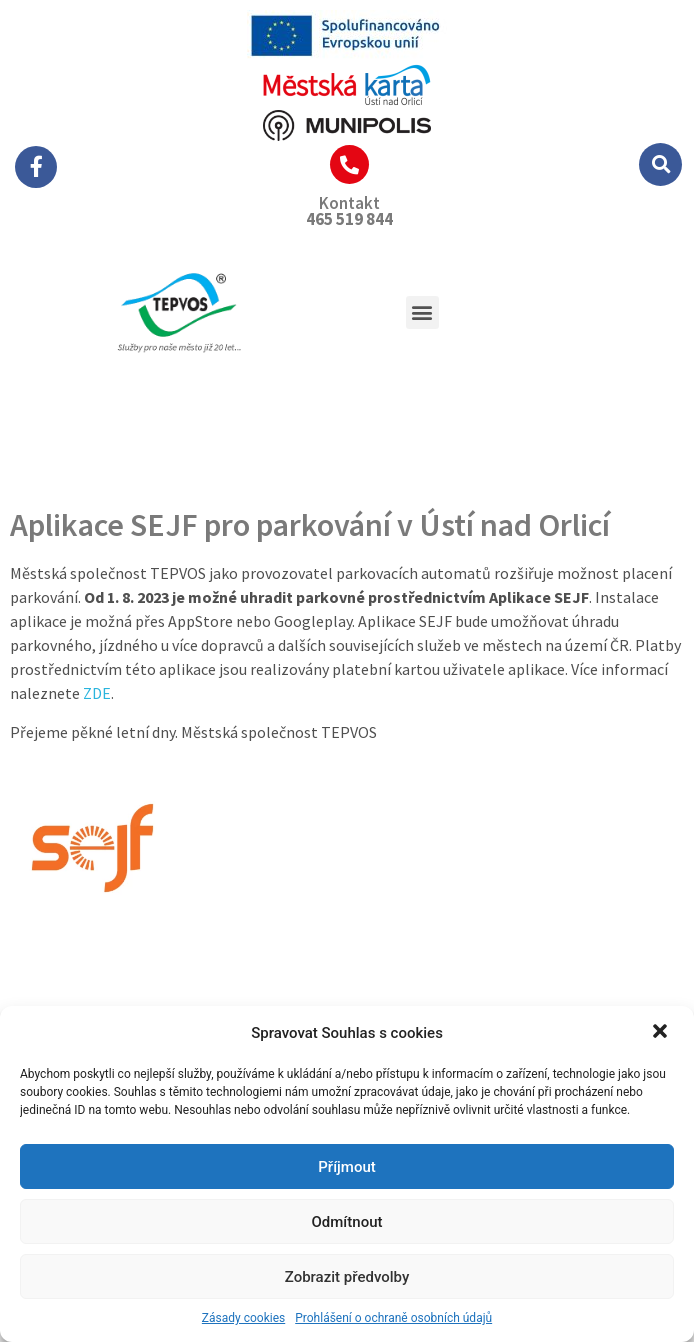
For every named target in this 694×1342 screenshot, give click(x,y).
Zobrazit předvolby (347, 1277)
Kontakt (349, 203)
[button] (662, 1033)
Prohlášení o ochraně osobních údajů (393, 1318)
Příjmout (346, 1167)
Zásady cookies (243, 1318)
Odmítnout (347, 1222)
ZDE (97, 693)
